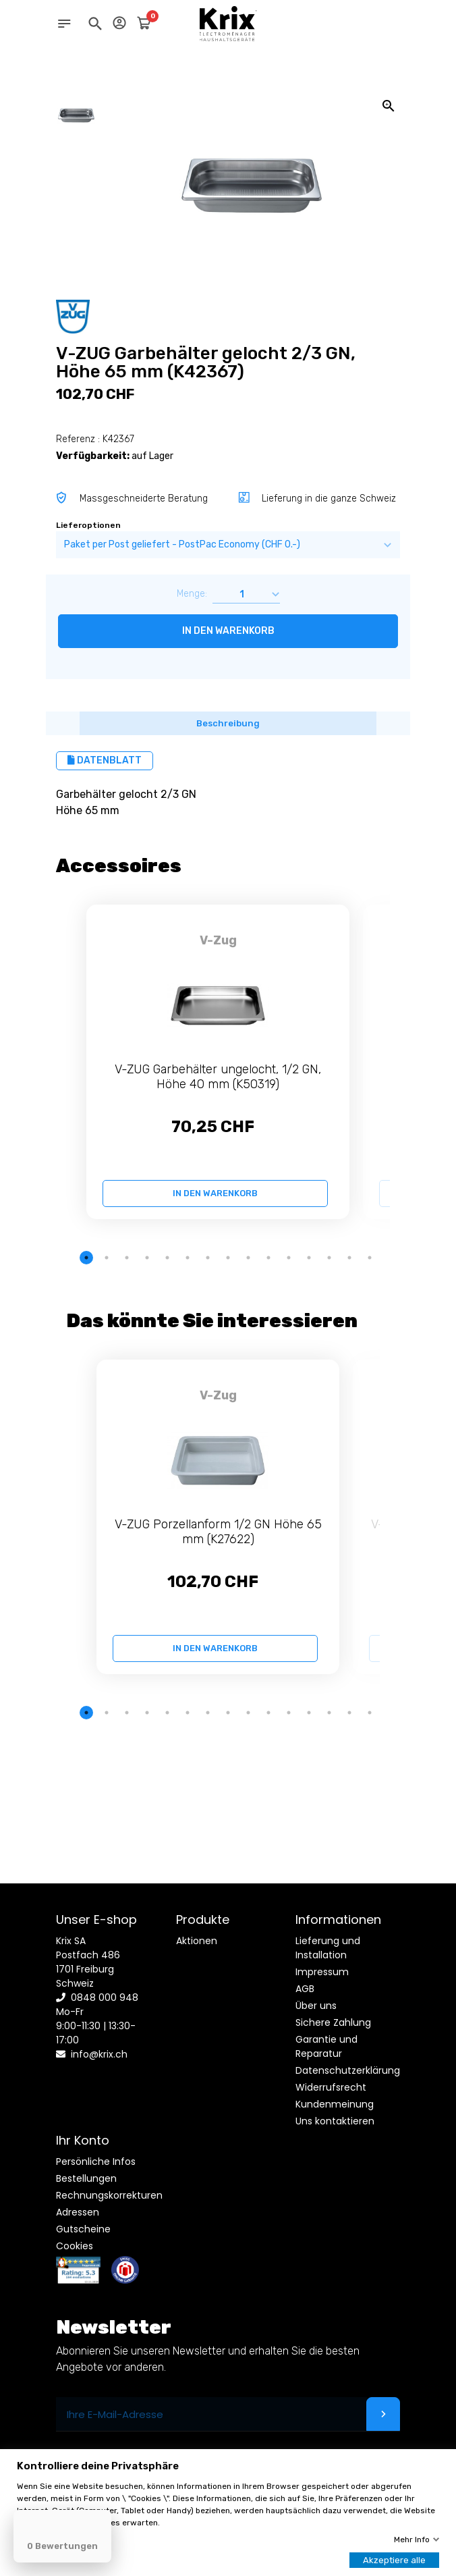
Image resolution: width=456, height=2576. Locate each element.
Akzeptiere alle (394, 2560)
